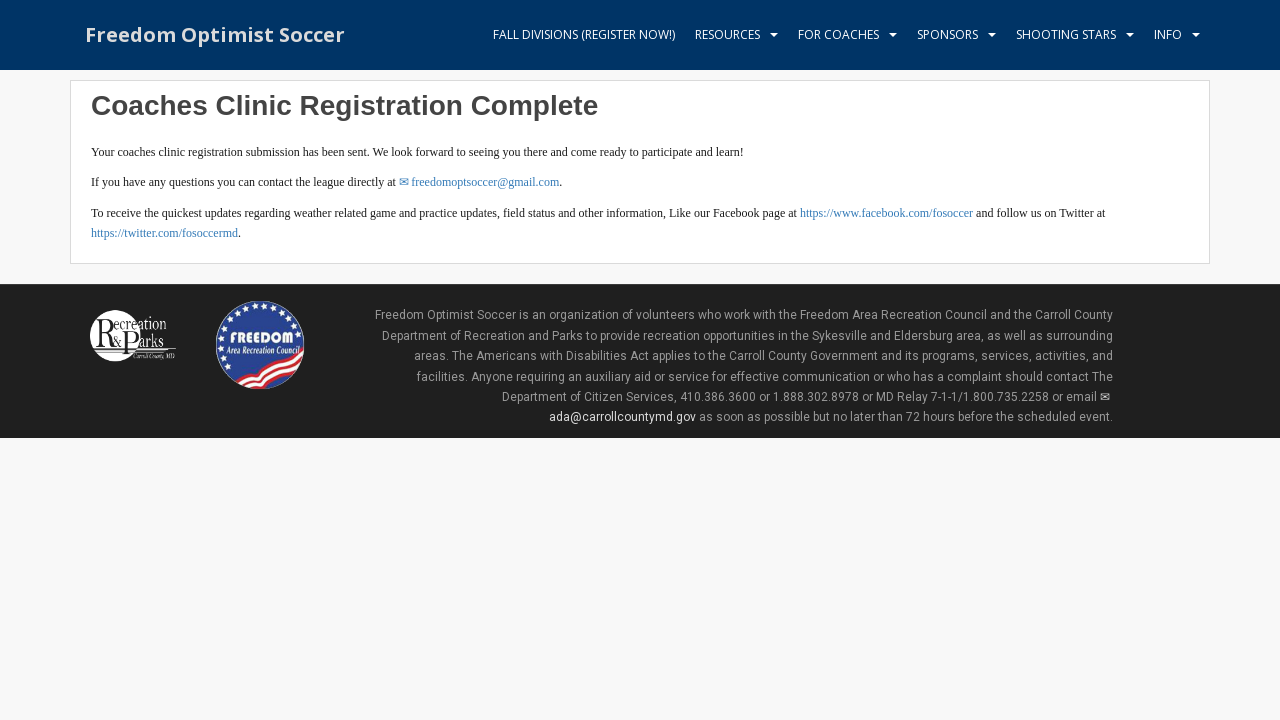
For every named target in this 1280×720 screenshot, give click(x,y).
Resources (727, 34)
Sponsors (947, 34)
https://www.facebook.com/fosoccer (886, 213)
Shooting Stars (1066, 34)
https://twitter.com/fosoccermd (164, 233)
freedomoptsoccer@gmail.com (485, 182)
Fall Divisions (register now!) (584, 34)
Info (1168, 34)
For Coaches (838, 34)
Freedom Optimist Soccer (215, 34)
